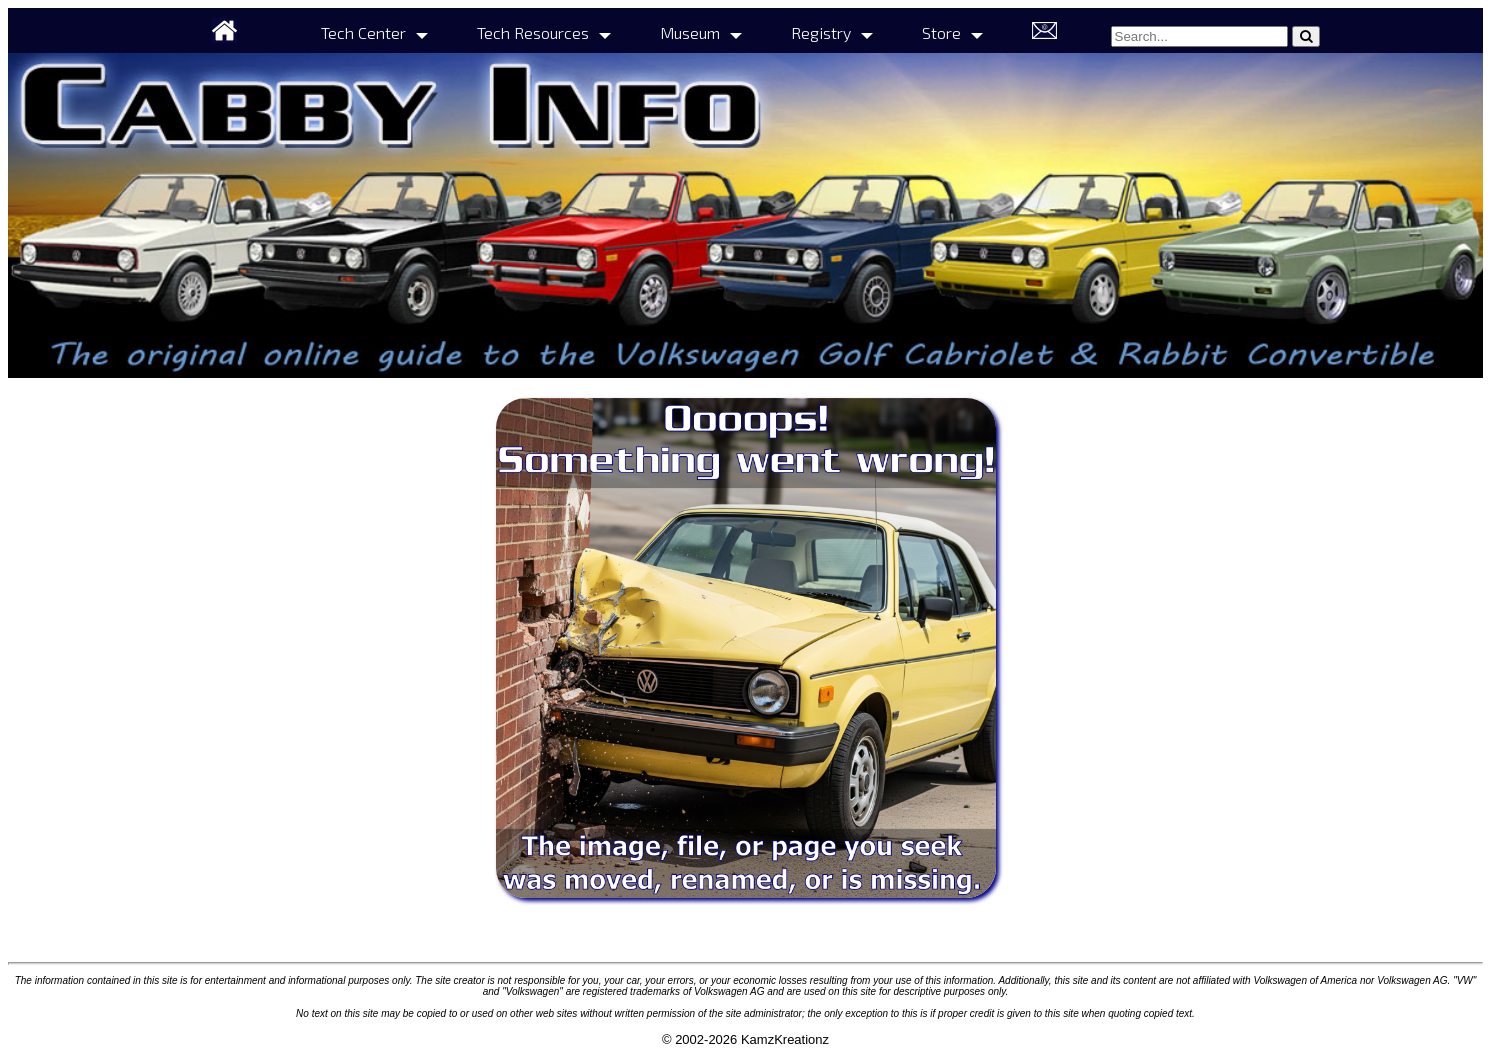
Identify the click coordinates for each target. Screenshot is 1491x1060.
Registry (821, 32)
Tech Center (363, 32)
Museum (690, 32)
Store (941, 32)
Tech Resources (533, 32)
